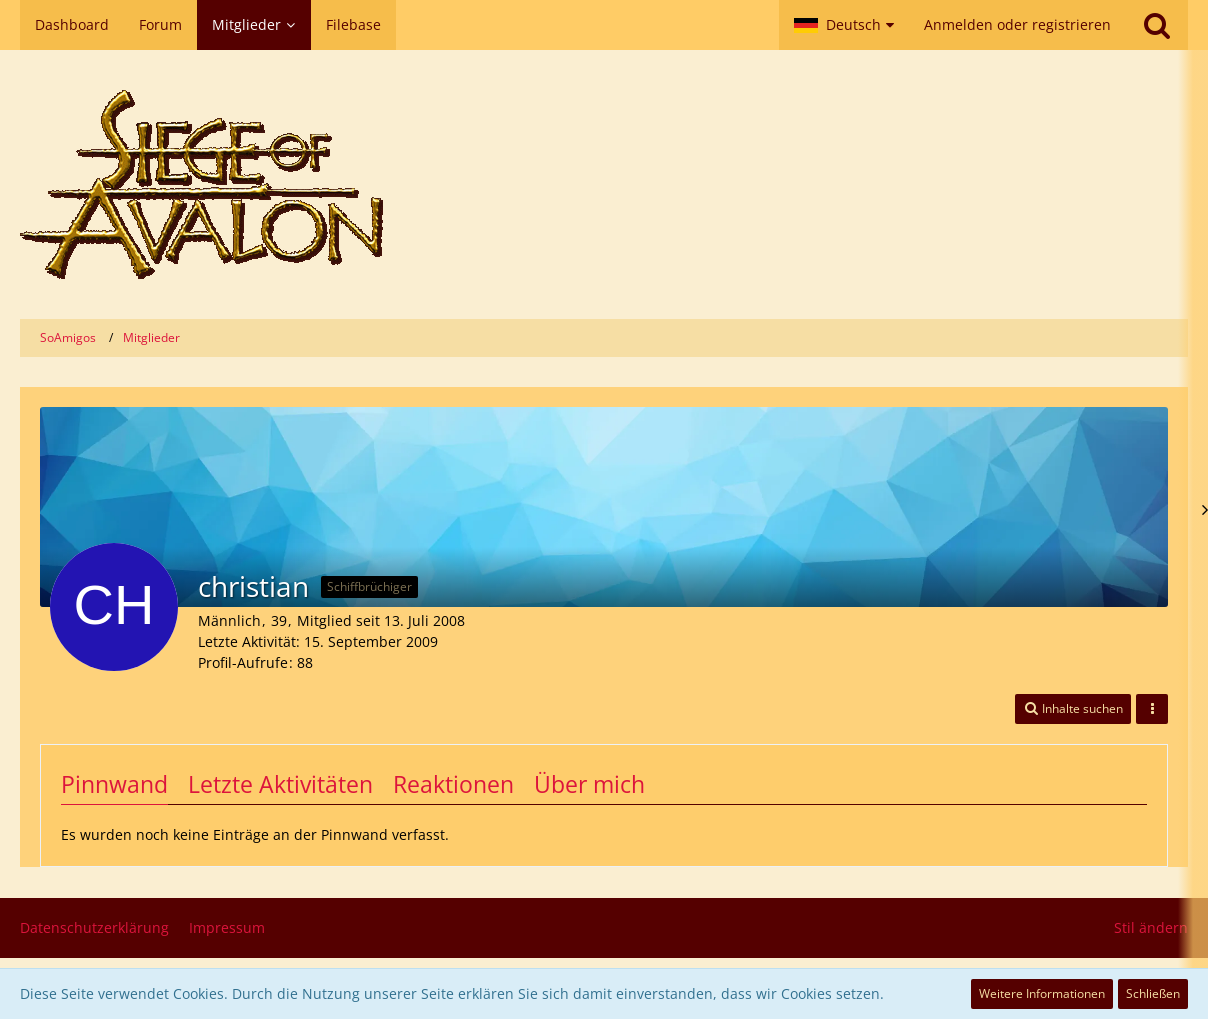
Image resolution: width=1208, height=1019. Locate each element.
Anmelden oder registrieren (1017, 24)
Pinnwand (114, 784)
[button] (844, 25)
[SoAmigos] (604, 184)
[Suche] (1157, 25)
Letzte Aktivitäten (280, 784)
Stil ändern (1151, 927)
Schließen (1153, 993)
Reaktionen (453, 784)
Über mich (589, 784)
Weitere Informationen (1042, 993)
